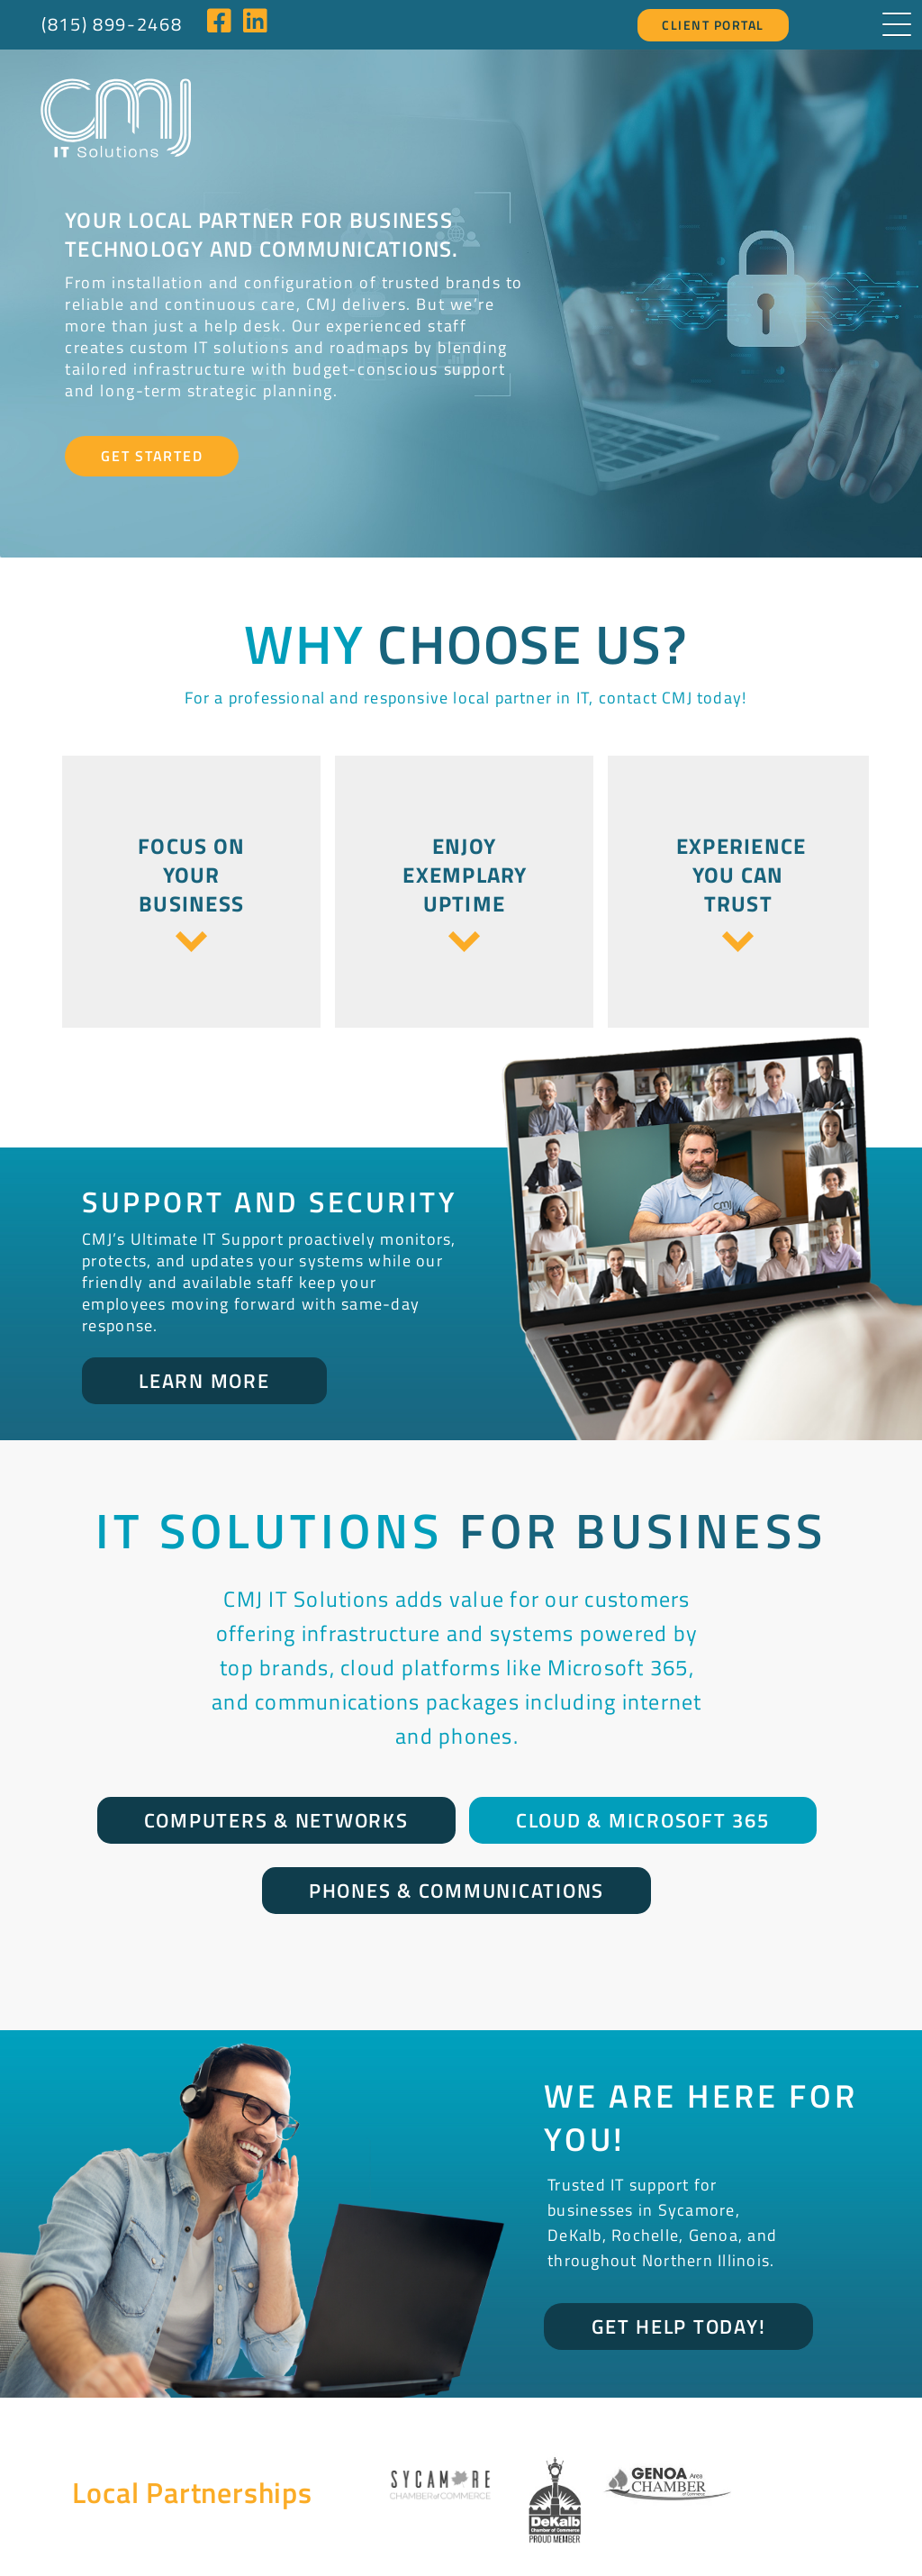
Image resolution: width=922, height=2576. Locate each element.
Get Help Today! (678, 2277)
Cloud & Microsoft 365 (643, 1770)
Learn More (204, 1331)
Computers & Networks (276, 1770)
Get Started (152, 406)
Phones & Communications (456, 1841)
